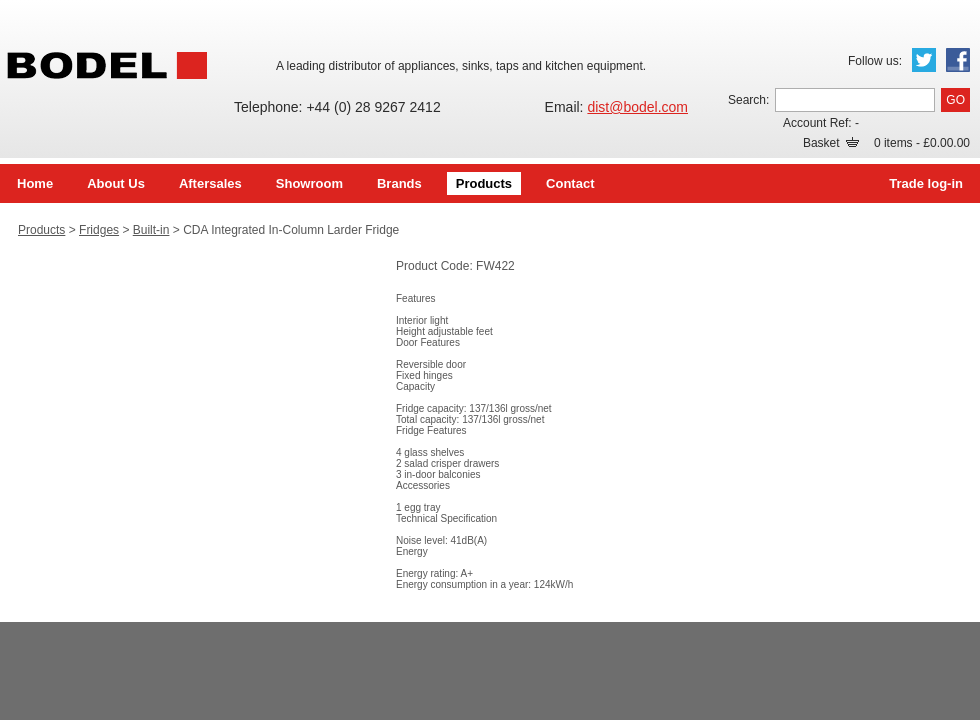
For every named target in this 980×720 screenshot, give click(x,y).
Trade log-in (926, 183)
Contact (570, 183)
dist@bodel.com (637, 107)
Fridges (99, 230)
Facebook (958, 60)
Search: (748, 100)
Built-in (151, 230)
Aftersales (210, 183)
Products (484, 183)
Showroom (309, 183)
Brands (399, 183)
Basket (831, 143)
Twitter (924, 60)
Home (35, 183)
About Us (116, 183)
